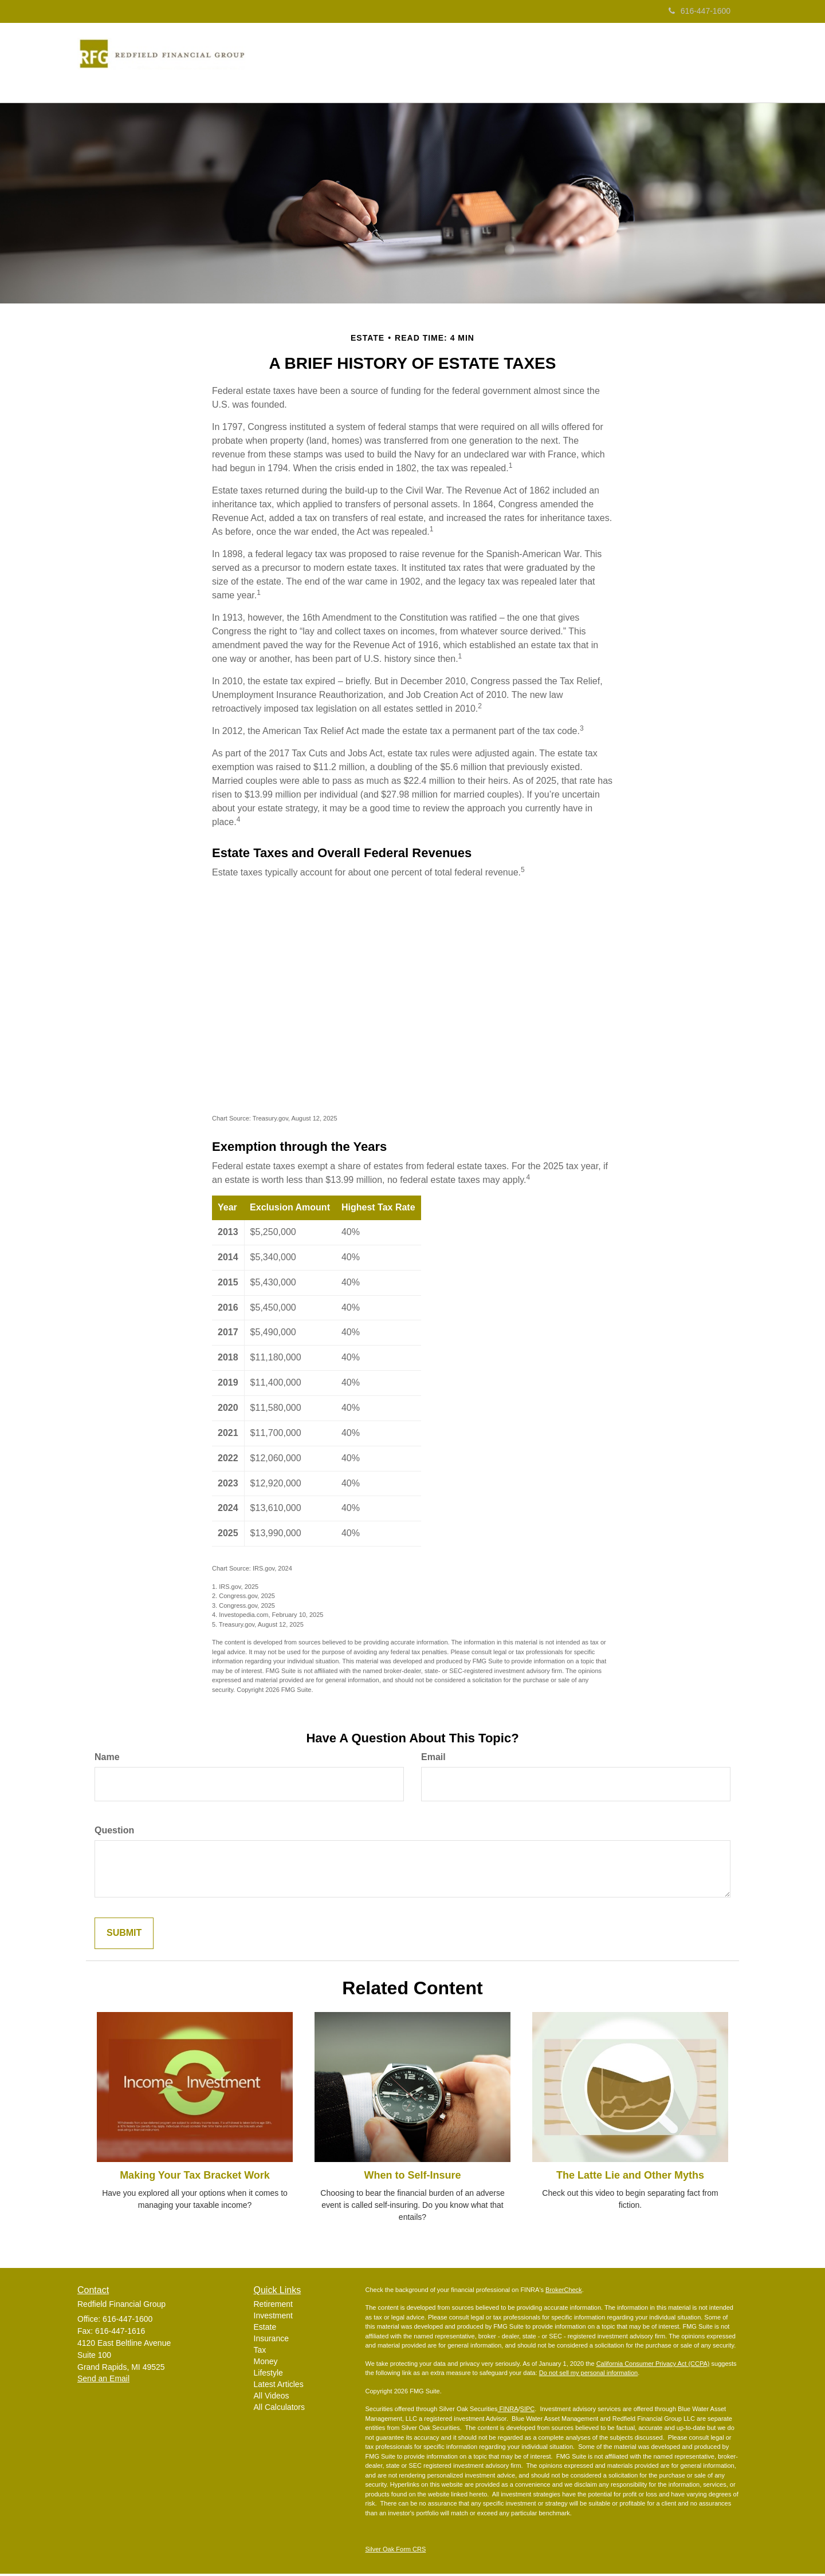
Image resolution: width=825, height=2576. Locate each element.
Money (266, 2363)
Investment (273, 2317)
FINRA (507, 2411)
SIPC (527, 2411)
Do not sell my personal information (588, 2375)
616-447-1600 (699, 10)
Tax (260, 2352)
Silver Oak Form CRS (396, 2551)
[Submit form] (124, 1935)
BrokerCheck (563, 2292)
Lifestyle (268, 2375)
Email (433, 1759)
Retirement (273, 2306)
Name (107, 1759)
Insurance (271, 2340)
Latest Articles (279, 2386)
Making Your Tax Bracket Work (195, 2177)
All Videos (271, 2398)
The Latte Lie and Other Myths (630, 2177)
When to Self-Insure (412, 2177)
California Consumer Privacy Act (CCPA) (653, 2365)
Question (114, 1832)
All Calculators (279, 2409)
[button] (376, 64)
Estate (265, 2329)
